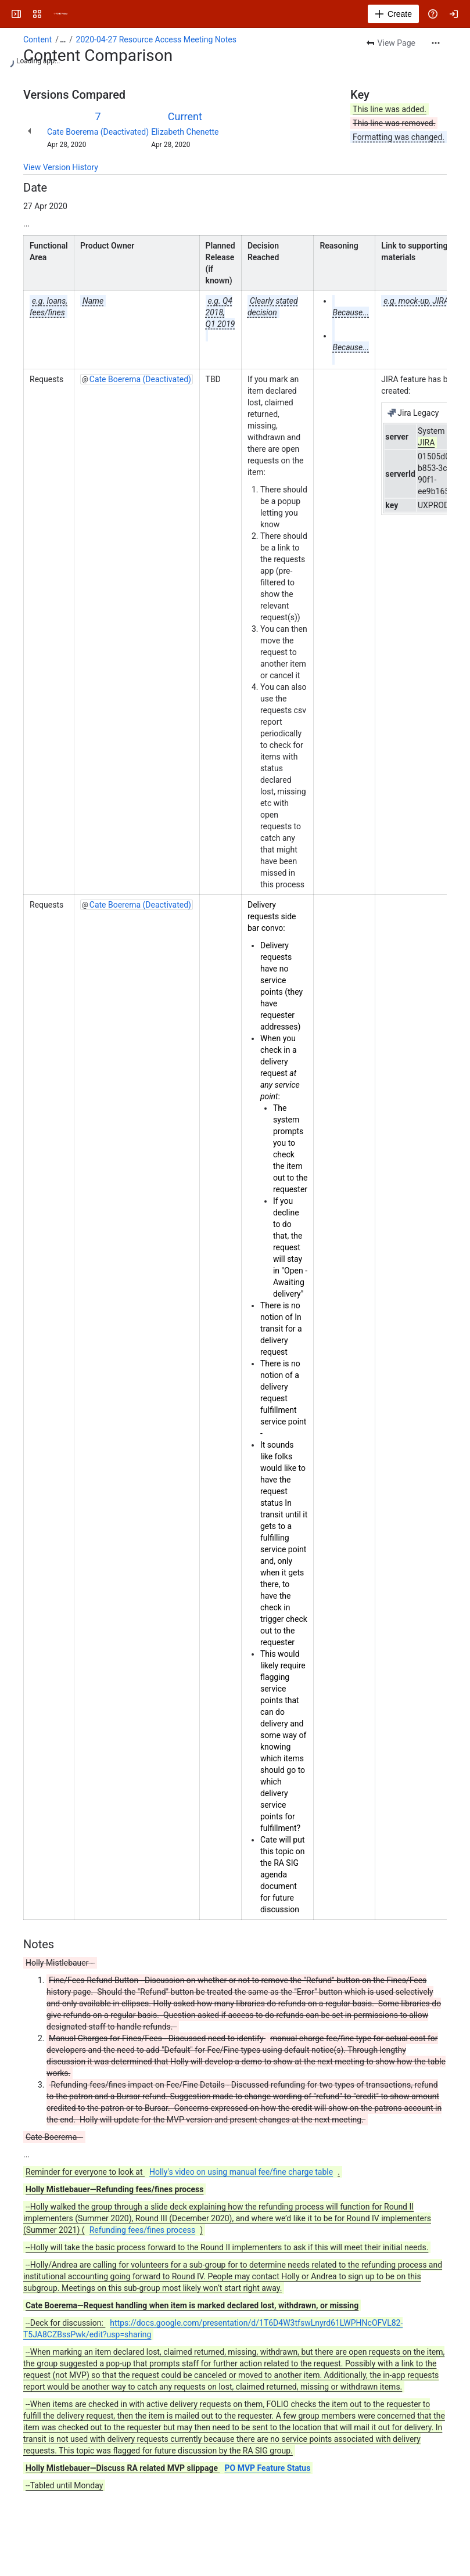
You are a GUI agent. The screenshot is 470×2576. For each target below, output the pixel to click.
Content (37, 39)
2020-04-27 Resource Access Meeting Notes (156, 39)
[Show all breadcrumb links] (63, 39)
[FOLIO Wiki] (60, 14)
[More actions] (436, 43)
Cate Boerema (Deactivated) (98, 131)
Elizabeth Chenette (184, 131)
